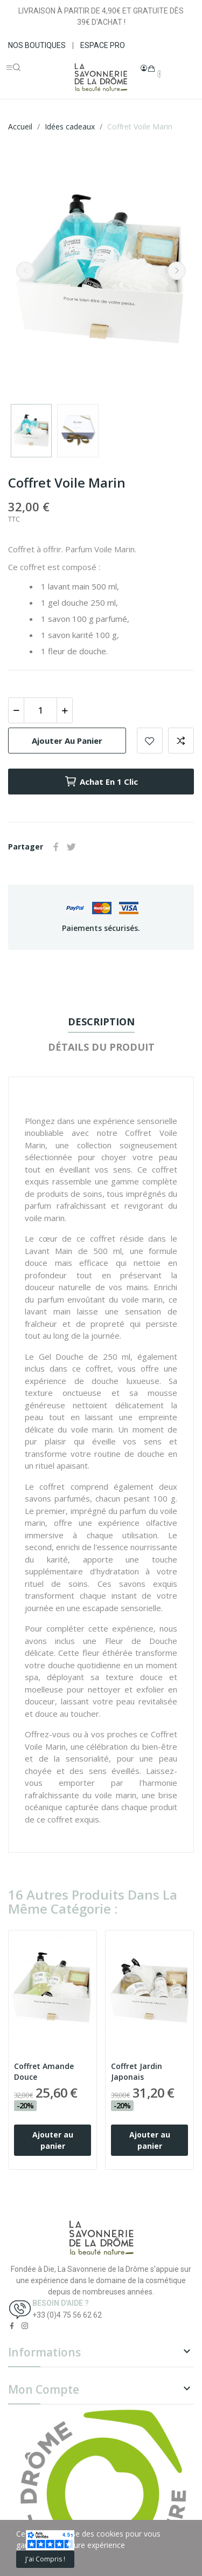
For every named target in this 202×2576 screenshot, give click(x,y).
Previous (25, 271)
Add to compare (181, 740)
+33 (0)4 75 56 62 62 (67, 2315)
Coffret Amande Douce (44, 2071)
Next (177, 271)
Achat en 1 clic (101, 781)
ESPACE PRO (102, 45)
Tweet (71, 847)
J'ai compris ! (45, 2559)
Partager (56, 847)
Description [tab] (101, 1021)
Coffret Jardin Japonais (136, 2071)
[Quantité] (40, 710)
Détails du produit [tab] (101, 1046)
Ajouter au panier (67, 740)
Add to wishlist (149, 740)
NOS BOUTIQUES (37, 45)
